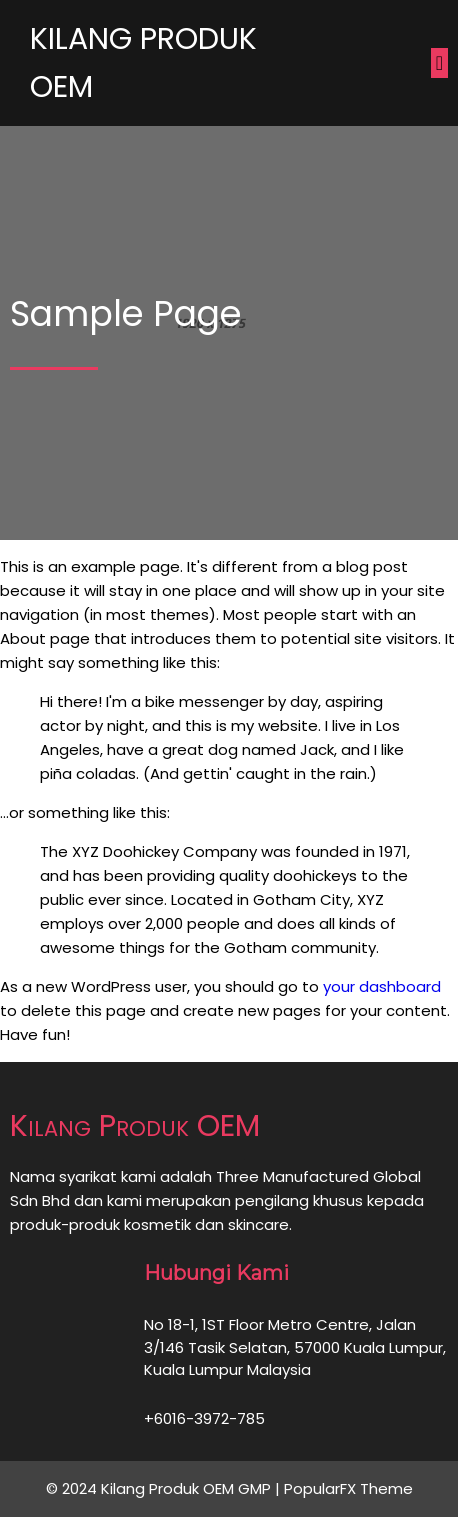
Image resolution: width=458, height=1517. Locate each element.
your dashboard (382, 986)
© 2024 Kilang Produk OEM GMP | (165, 1488)
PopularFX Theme (348, 1488)
